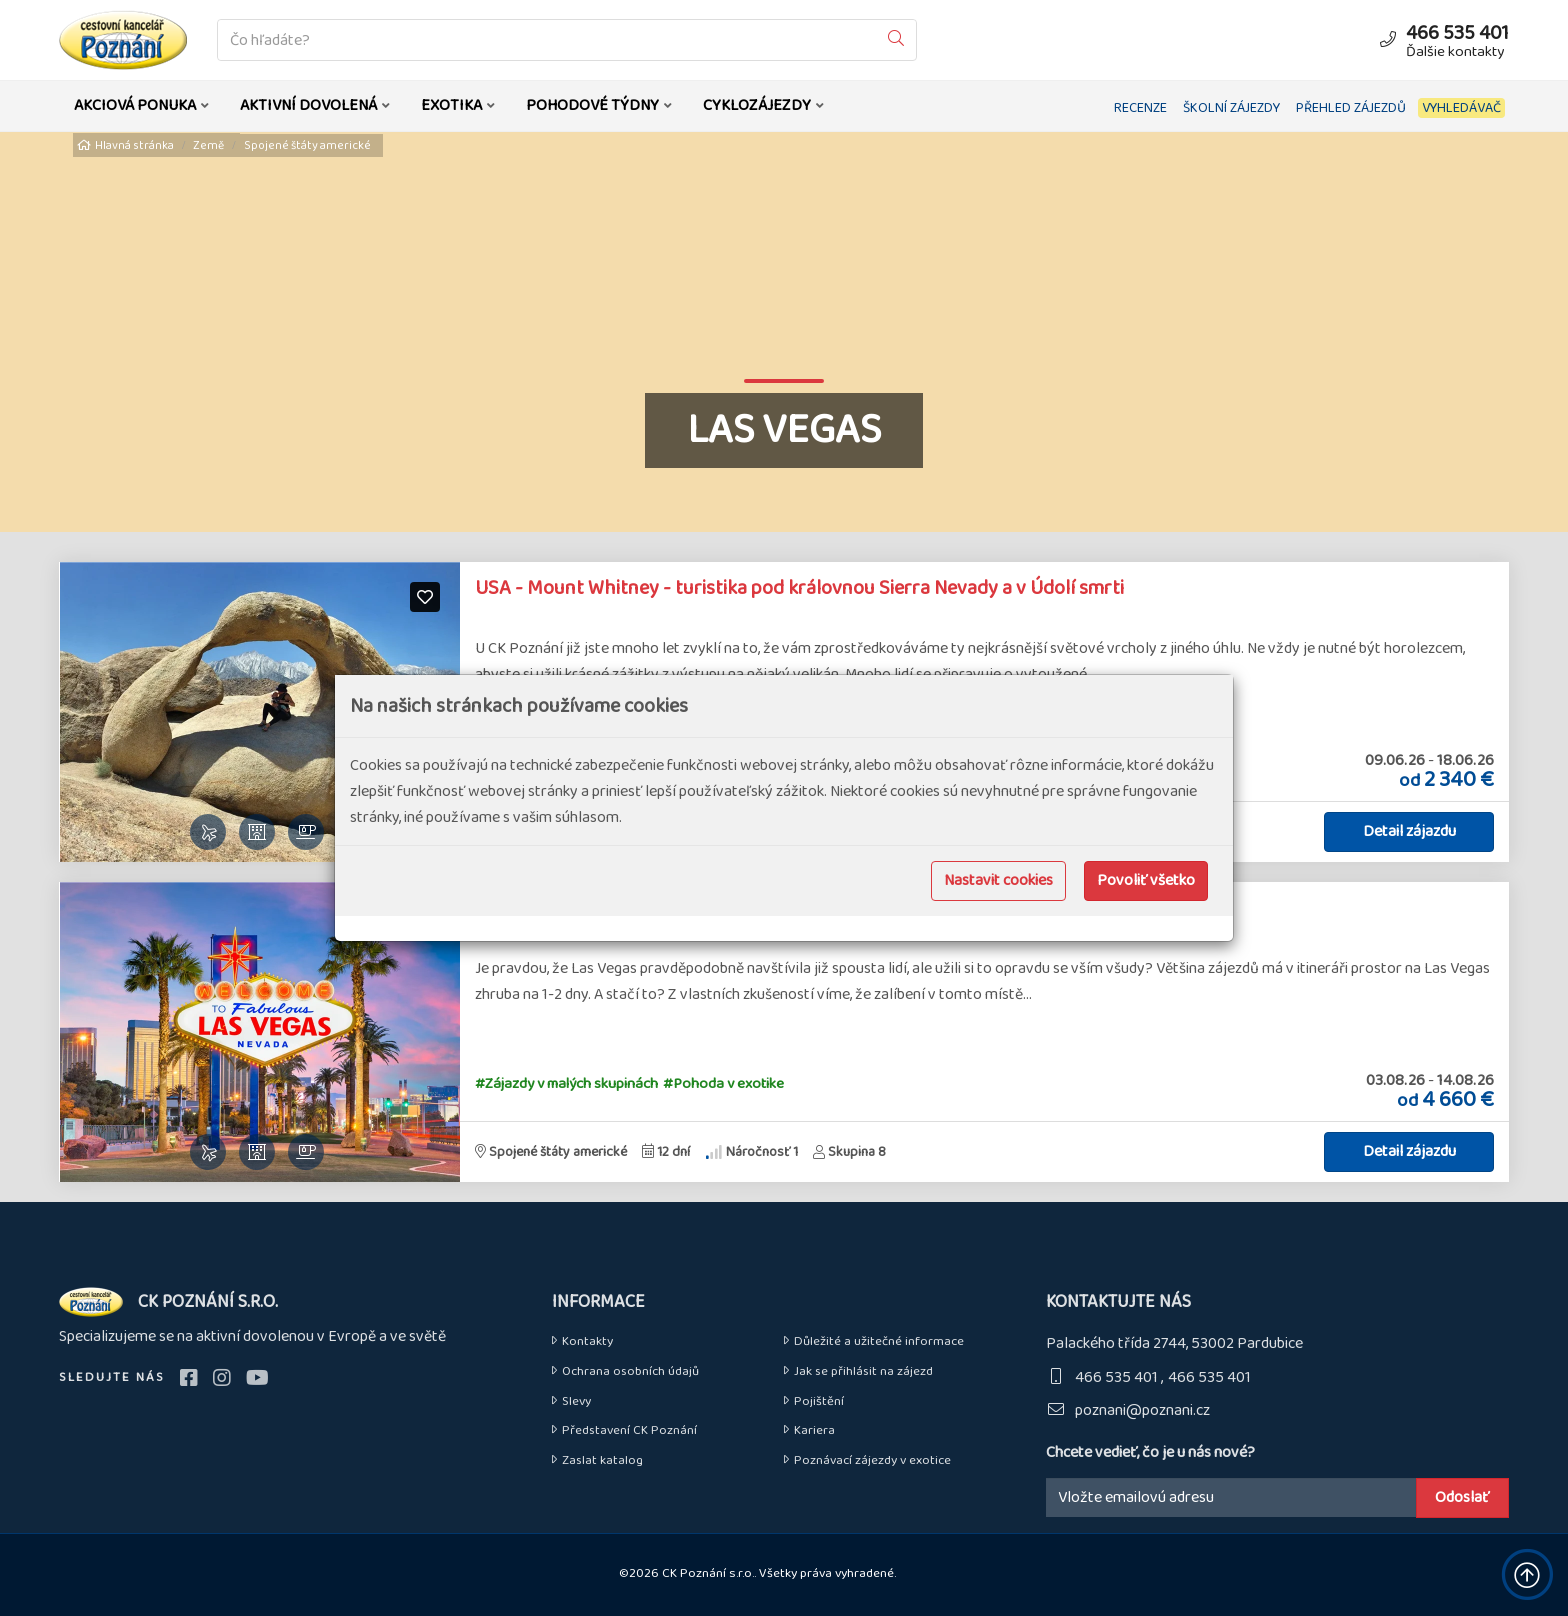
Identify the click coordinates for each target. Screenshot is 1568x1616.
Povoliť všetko (1146, 880)
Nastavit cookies (998, 880)
